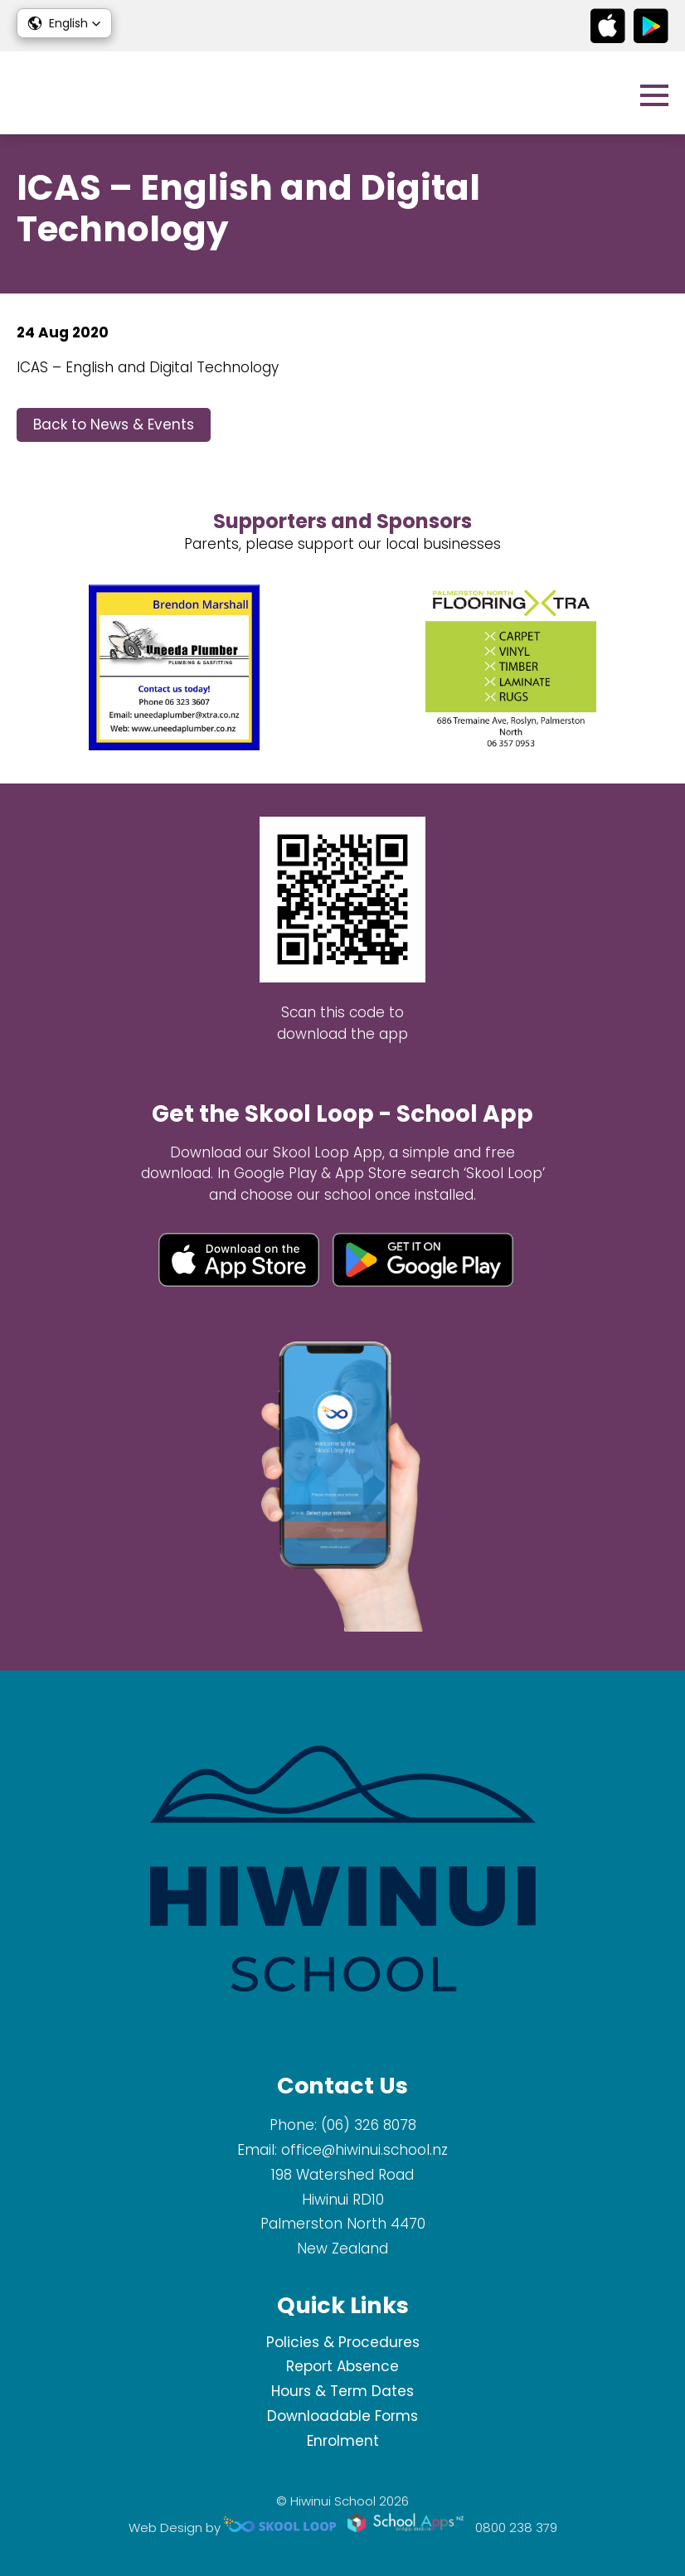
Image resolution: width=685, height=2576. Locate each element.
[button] (64, 23)
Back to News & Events (113, 424)
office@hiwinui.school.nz (364, 2150)
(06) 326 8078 (368, 2125)
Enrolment (343, 2441)
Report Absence (342, 2366)
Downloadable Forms (342, 2416)
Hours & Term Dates (342, 2391)
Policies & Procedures (343, 2342)
